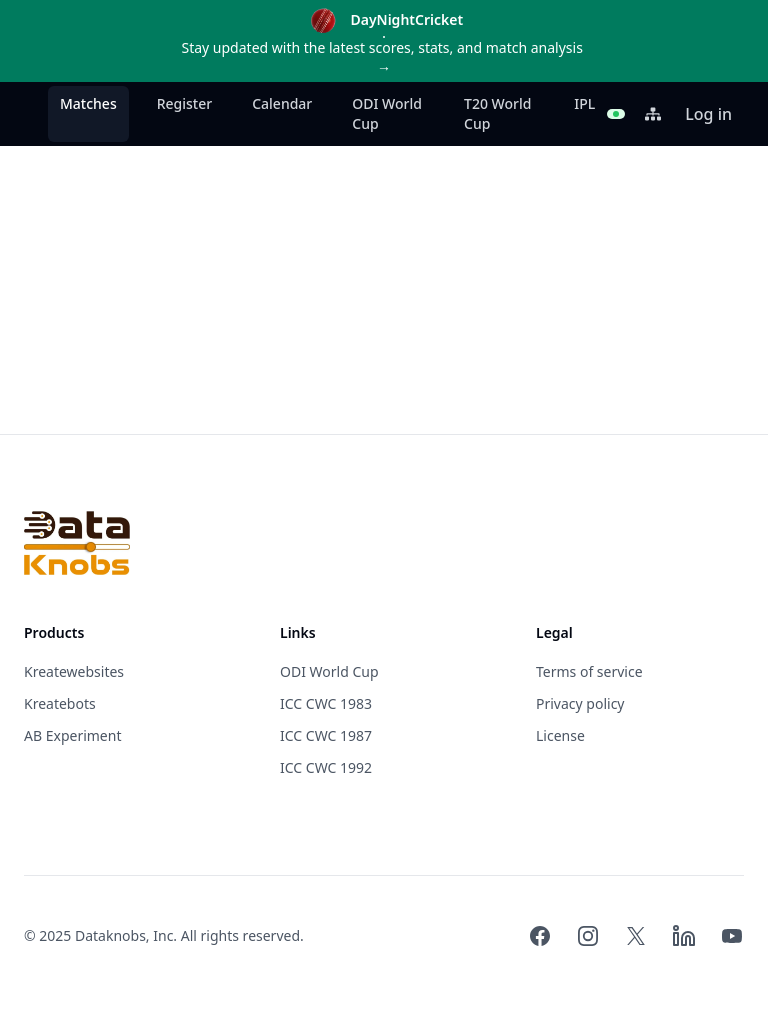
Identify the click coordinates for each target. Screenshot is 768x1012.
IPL (584, 103)
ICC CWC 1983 (326, 703)
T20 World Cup (497, 113)
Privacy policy (580, 703)
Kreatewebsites (74, 671)
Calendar (282, 103)
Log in (708, 114)
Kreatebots (60, 703)
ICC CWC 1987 (326, 735)
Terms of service (589, 671)
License (560, 735)
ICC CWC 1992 (326, 767)
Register (184, 103)
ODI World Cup (387, 113)
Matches (88, 103)
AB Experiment (72, 735)
